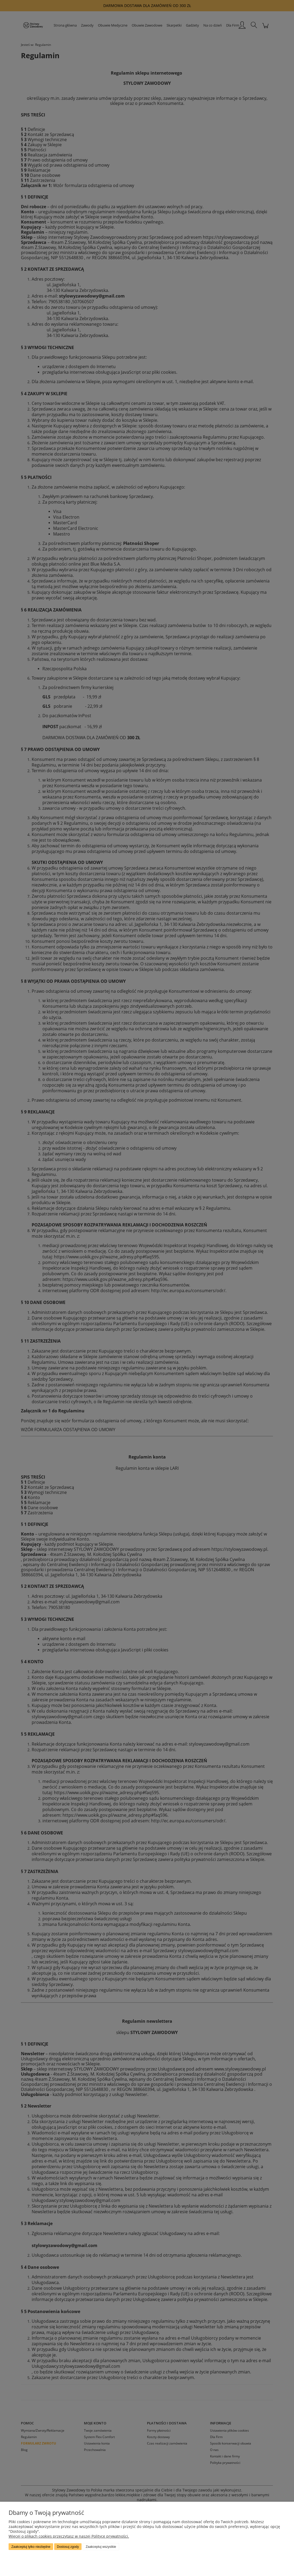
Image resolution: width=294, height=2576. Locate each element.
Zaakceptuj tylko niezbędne (30, 2547)
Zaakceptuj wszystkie (101, 2547)
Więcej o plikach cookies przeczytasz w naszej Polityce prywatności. (69, 2536)
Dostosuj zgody (68, 2547)
